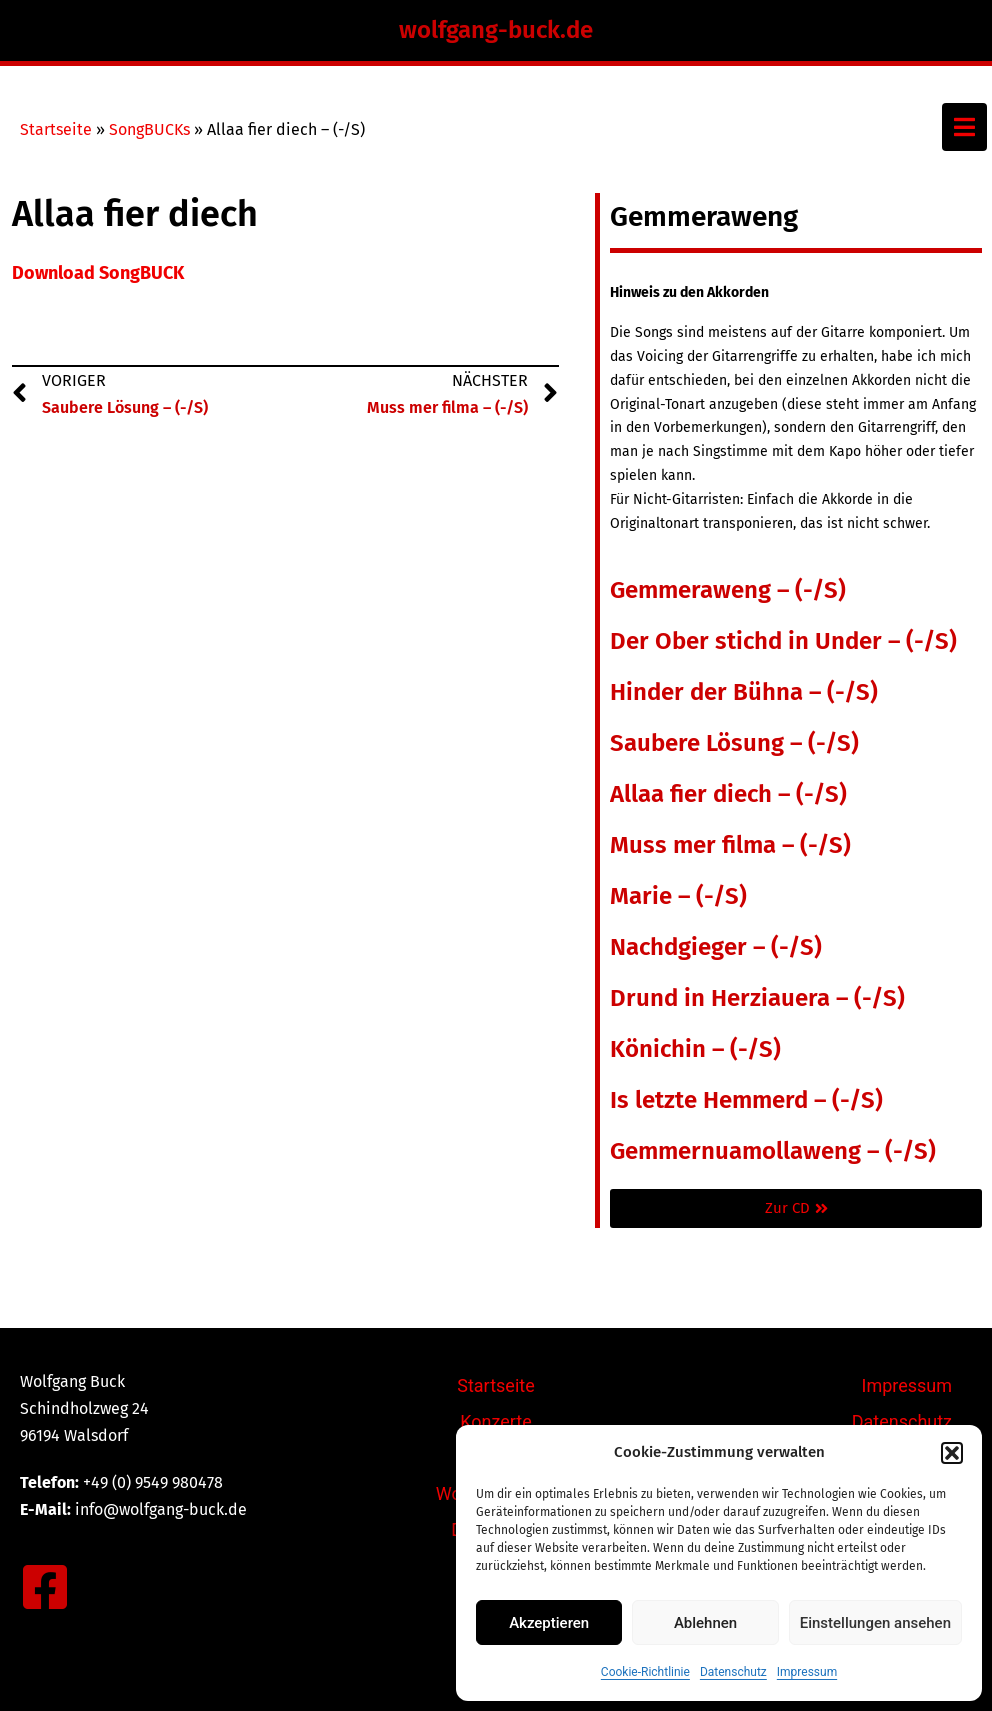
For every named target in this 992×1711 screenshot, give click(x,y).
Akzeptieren (549, 1623)
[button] (952, 1453)
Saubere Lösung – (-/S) (734, 743)
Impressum (807, 1672)
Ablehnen (705, 1623)
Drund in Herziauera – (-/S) (757, 998)
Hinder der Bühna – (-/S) (744, 692)
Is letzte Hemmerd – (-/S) (746, 1100)
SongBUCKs (149, 129)
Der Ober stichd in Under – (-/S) (783, 641)
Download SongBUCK (98, 273)
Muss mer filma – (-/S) (730, 845)
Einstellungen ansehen (875, 1623)
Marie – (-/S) (678, 896)
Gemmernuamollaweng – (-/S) (773, 1151)
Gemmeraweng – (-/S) (728, 590)
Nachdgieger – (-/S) (716, 947)
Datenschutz (733, 1672)
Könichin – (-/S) (695, 1049)
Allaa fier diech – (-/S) (728, 794)
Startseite (56, 129)
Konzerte (496, 1421)
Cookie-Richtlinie (645, 1672)
